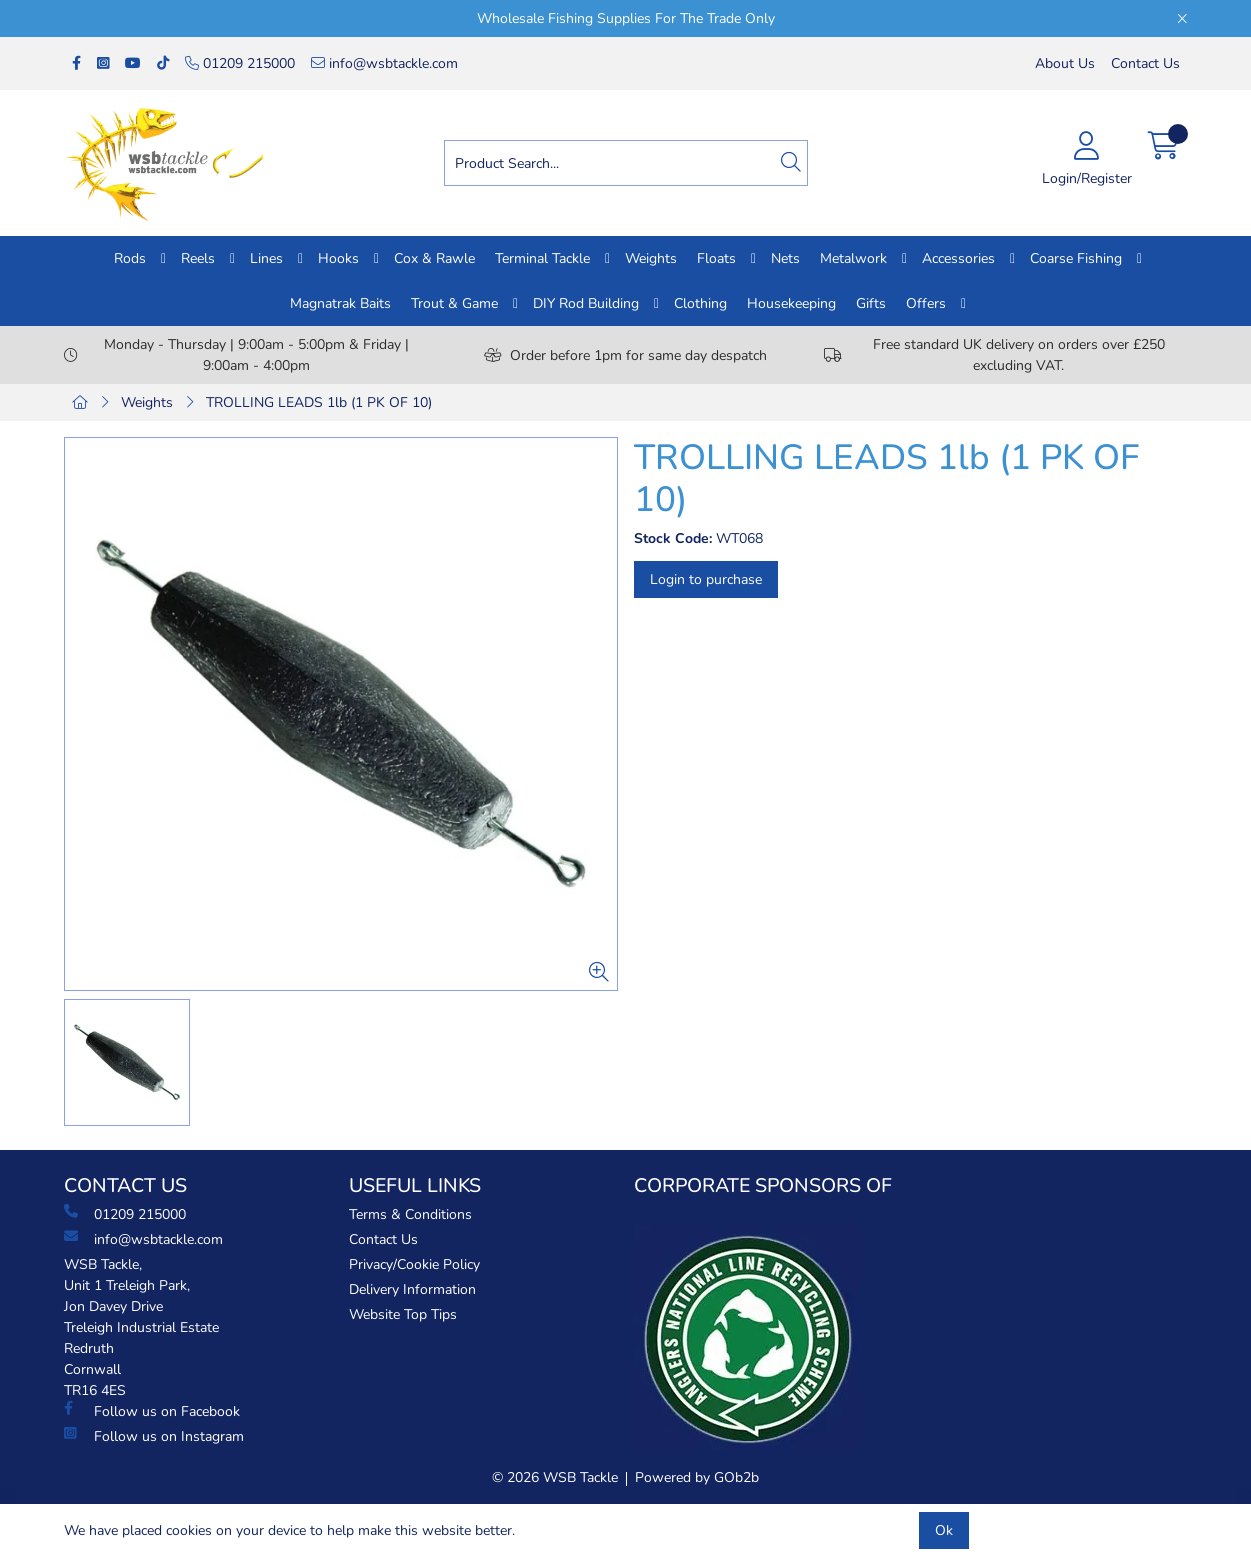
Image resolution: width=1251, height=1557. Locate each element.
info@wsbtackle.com (384, 63)
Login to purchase (706, 579)
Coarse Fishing (1076, 258)
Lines (266, 258)
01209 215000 (240, 63)
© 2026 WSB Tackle (555, 1477)
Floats (716, 258)
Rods (130, 258)
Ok (944, 1530)
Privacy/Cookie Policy (414, 1264)
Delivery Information (412, 1289)
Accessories (958, 258)
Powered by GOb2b (697, 1477)
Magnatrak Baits (340, 303)
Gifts (871, 303)
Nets (785, 258)
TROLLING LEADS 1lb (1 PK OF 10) (319, 402)
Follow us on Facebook (152, 1411)
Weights (651, 258)
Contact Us (1145, 63)
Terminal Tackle (542, 258)
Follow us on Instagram (154, 1436)
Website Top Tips (403, 1314)
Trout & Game (454, 303)
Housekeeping (791, 303)
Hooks (338, 258)
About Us (1065, 63)
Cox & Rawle (434, 258)
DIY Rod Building (586, 303)
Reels (198, 258)
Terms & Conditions (410, 1214)
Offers (926, 303)
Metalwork (853, 258)
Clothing (700, 303)
